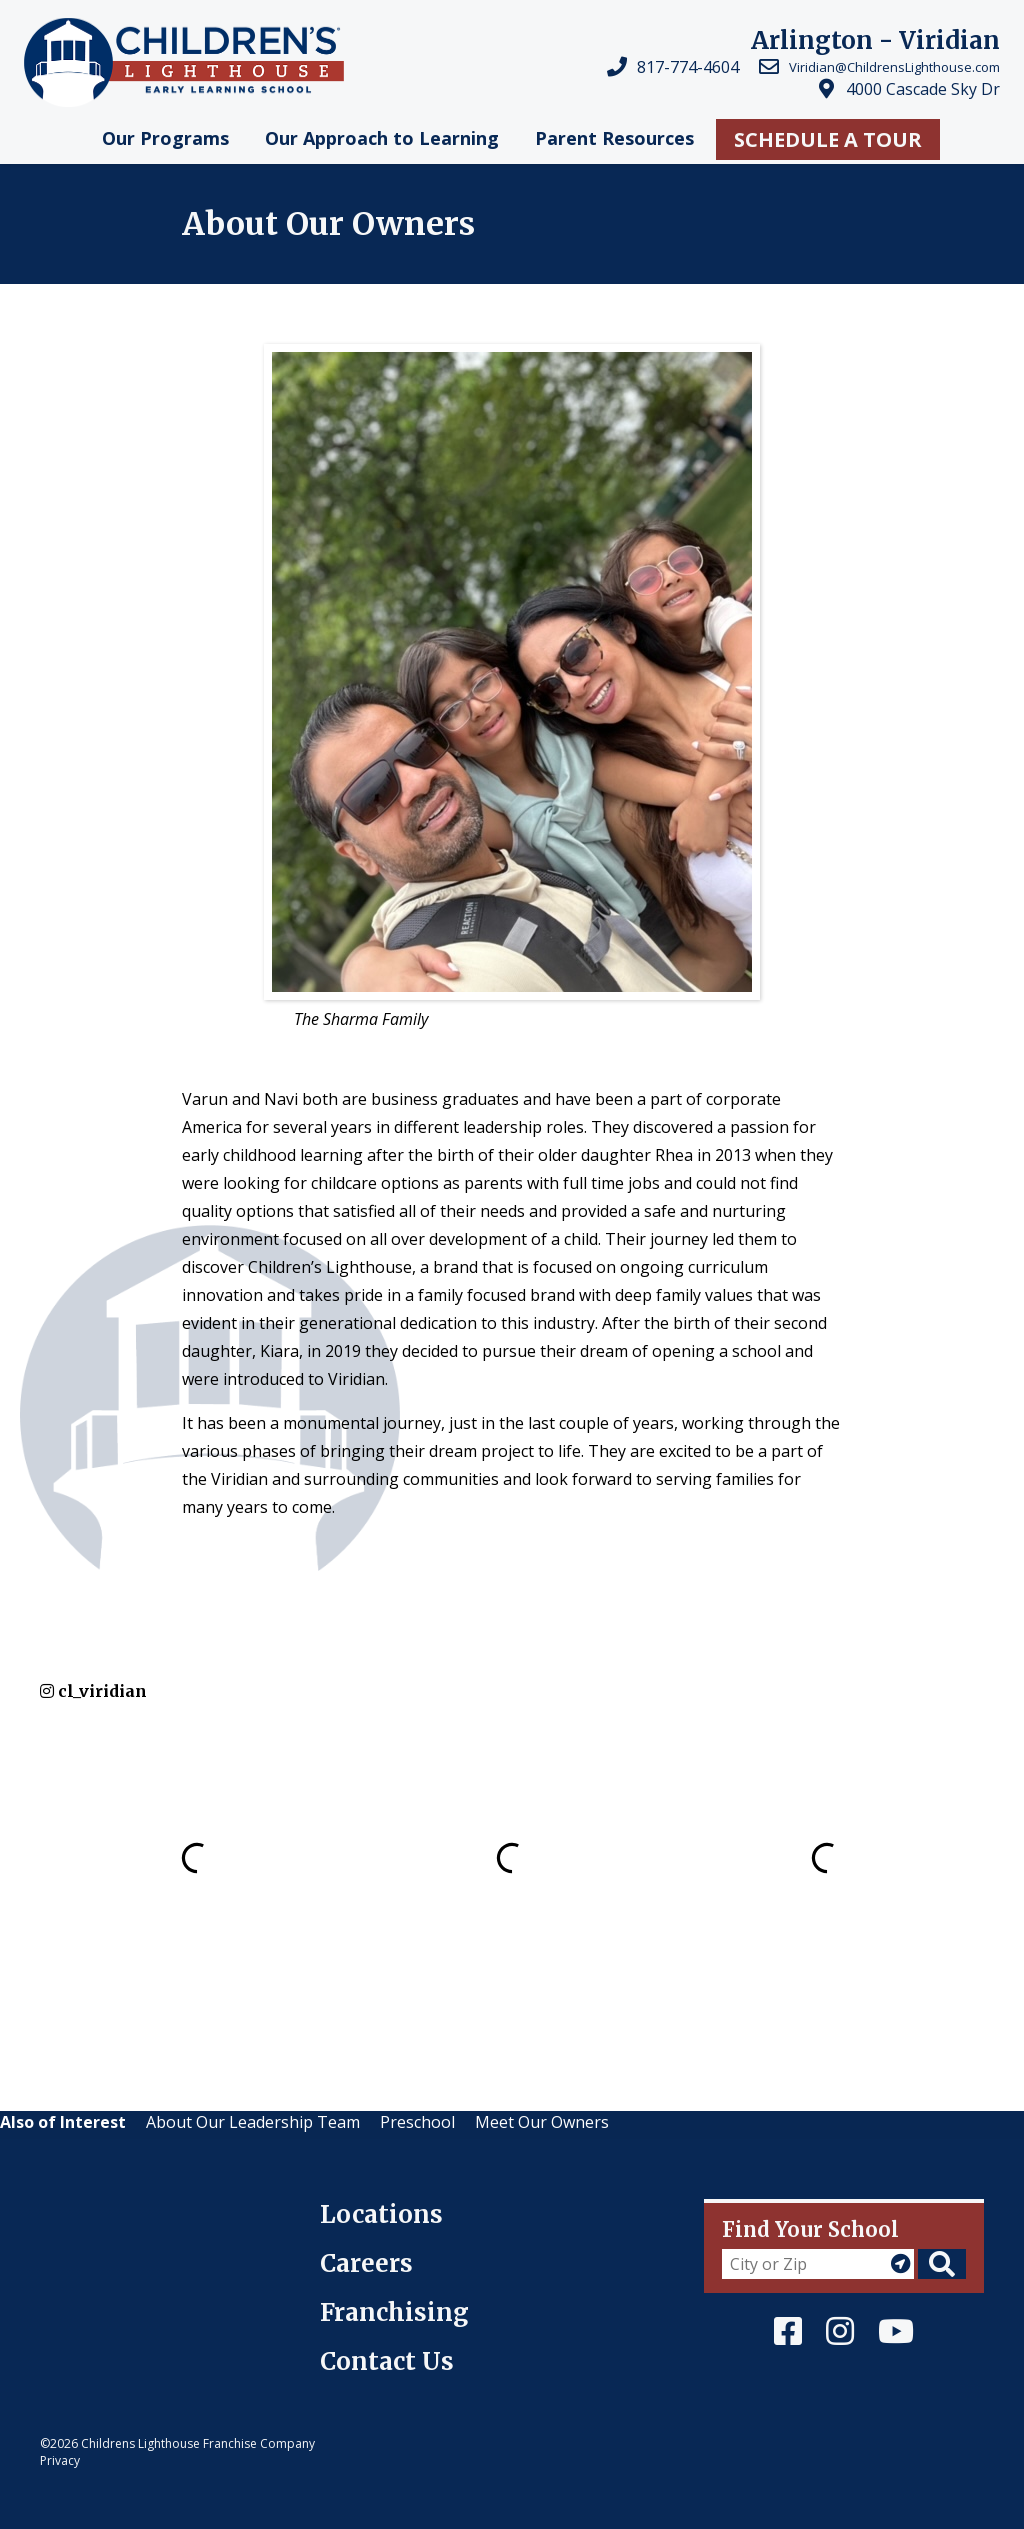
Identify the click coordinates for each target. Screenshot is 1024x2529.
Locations (381, 2214)
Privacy (60, 2460)
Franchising (394, 2312)
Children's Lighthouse (122, 2210)
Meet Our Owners (542, 2122)
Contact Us (387, 2361)
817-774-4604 (688, 67)
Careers (366, 2263)
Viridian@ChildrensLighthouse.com (894, 67)
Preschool (417, 2122)
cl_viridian (93, 1691)
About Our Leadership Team (253, 2122)
